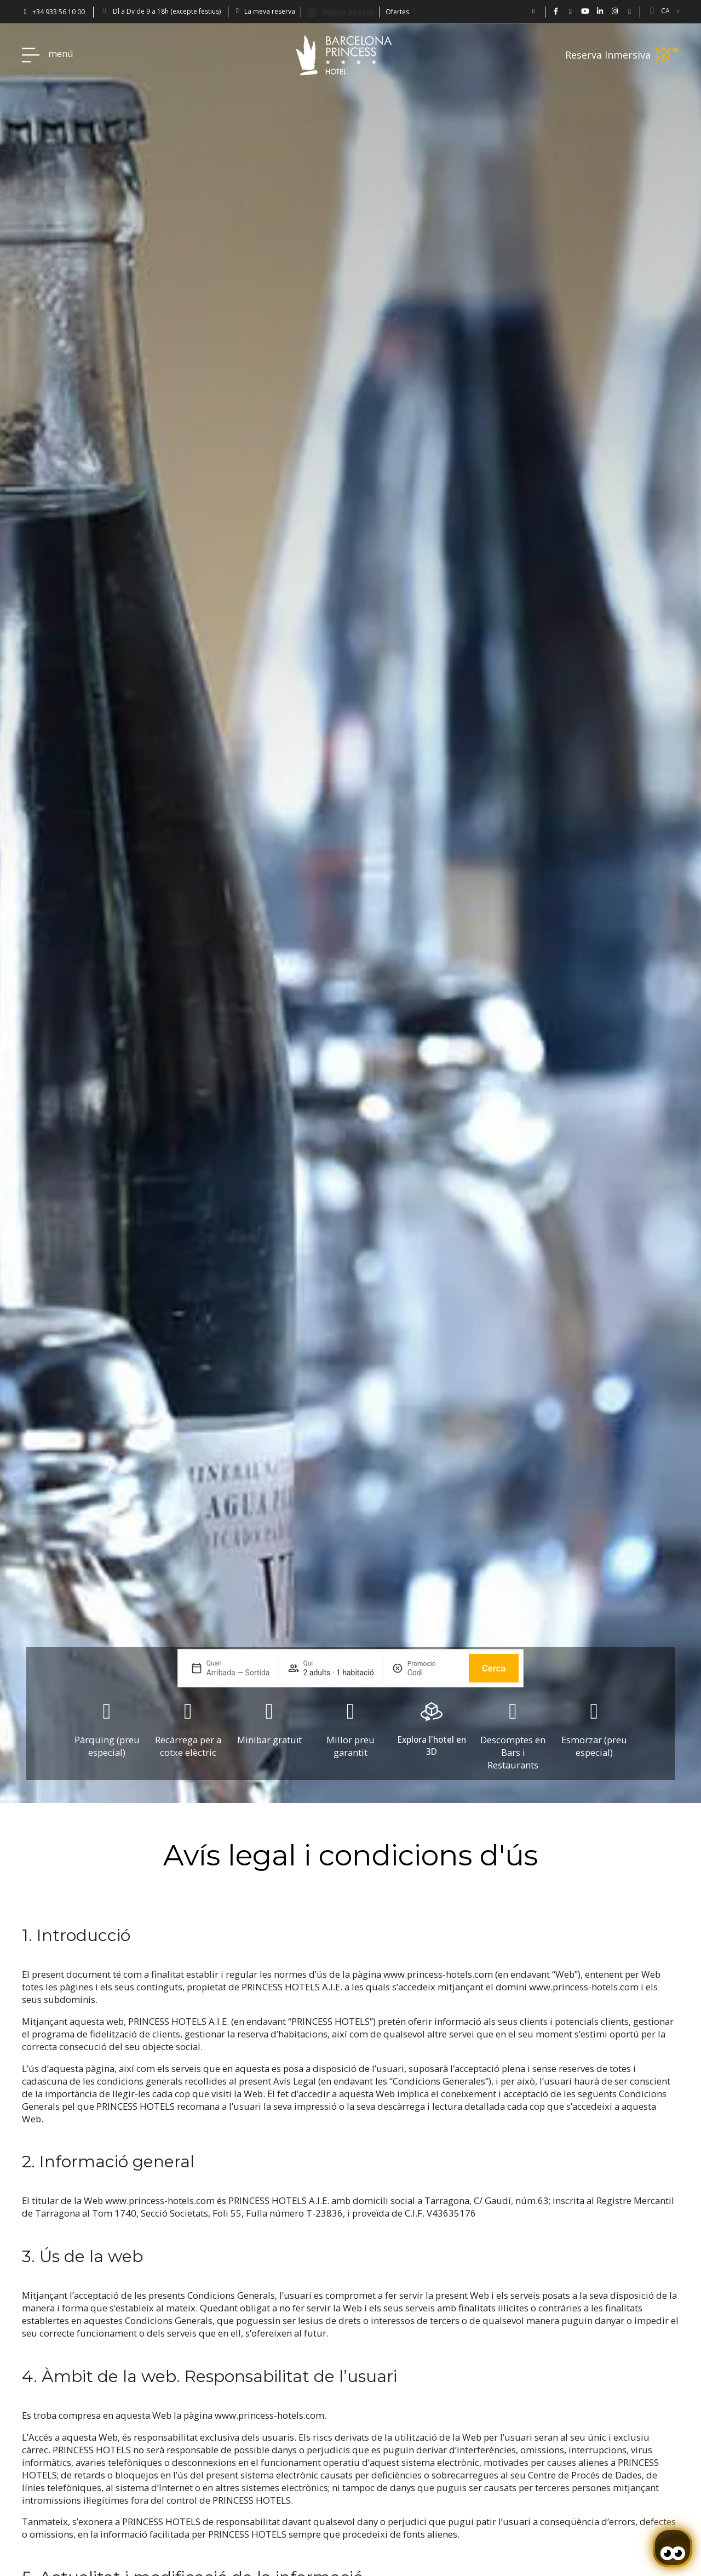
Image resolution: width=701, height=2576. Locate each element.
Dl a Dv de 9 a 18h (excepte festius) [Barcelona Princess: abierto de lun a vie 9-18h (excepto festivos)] (167, 11)
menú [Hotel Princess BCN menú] (60, 53)
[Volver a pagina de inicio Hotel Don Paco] (344, 54)
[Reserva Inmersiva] (667, 54)
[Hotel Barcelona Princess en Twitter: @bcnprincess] (570, 11)
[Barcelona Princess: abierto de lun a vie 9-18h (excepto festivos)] (104, 11)
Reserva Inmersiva (608, 54)
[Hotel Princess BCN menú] (30, 55)
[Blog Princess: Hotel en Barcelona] (629, 11)
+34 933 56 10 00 (58, 11)
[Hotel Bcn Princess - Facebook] (555, 11)
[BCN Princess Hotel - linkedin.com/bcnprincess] (600, 11)
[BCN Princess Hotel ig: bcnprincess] (614, 11)
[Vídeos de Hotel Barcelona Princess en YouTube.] (585, 11)
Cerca (494, 1668)
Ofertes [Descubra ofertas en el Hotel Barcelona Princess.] (397, 11)
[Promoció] (433, 1672)
